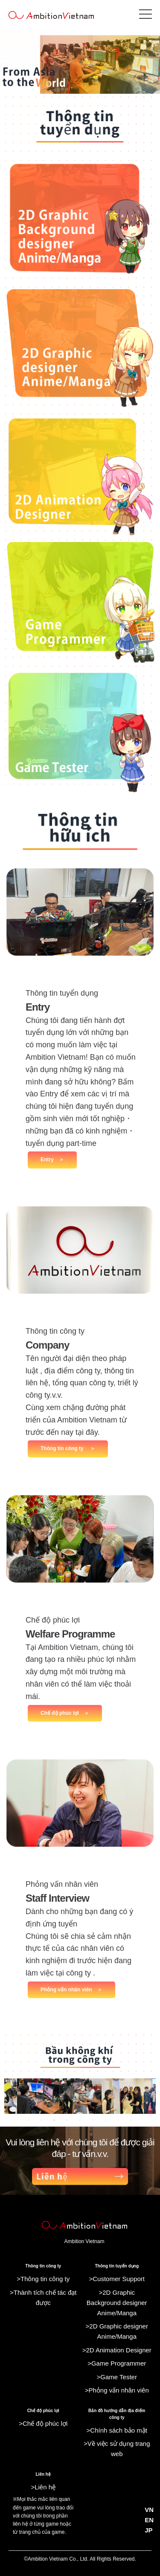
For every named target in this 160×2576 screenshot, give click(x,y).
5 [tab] (80, 2120)
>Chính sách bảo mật (117, 2430)
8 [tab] (118, 2120)
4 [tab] (67, 2120)
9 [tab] (131, 2120)
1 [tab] (29, 2120)
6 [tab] (93, 2120)
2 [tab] (42, 2120)
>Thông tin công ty (43, 2278)
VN (149, 2509)
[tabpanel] (80, 2096)
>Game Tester (117, 2377)
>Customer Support (117, 2278)
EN (149, 2520)
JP (148, 2530)
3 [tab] (54, 2120)
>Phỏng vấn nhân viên (117, 2390)
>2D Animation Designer (116, 2350)
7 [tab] (106, 2120)
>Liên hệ (43, 2487)
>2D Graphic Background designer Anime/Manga (117, 2303)
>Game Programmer (116, 2363)
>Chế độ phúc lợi (43, 2423)
